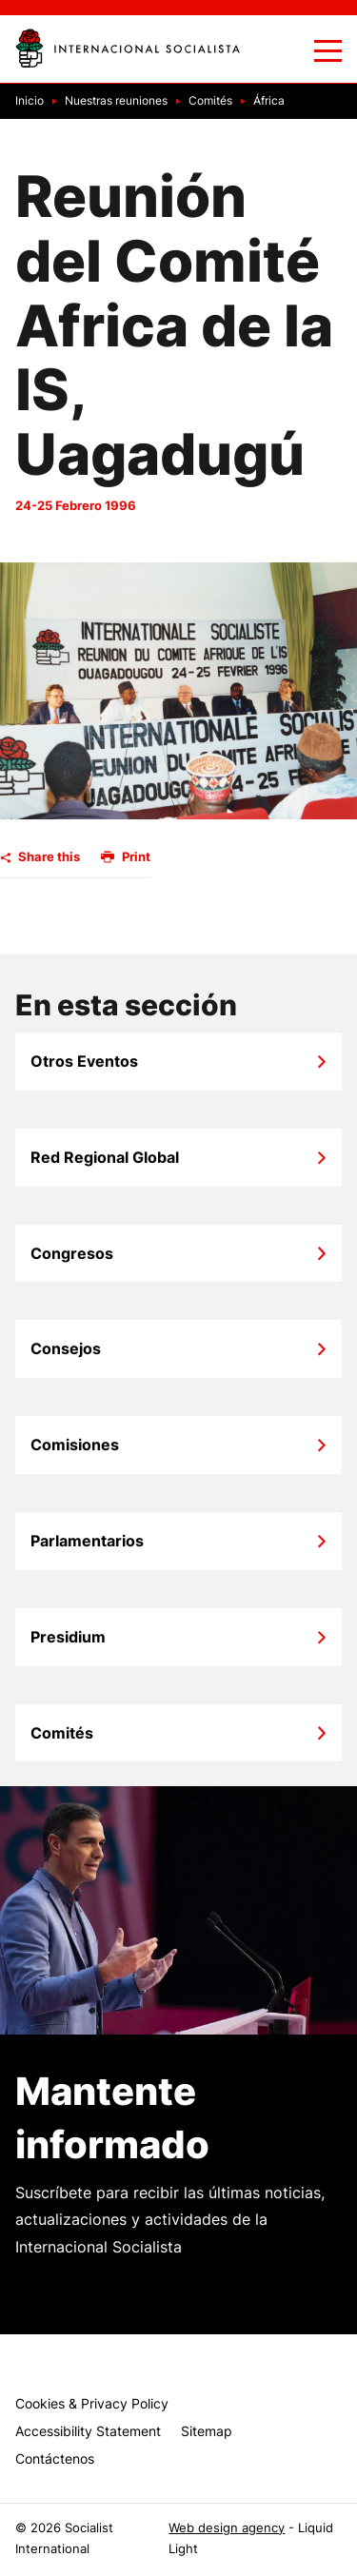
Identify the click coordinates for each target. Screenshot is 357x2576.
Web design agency (227, 2528)
